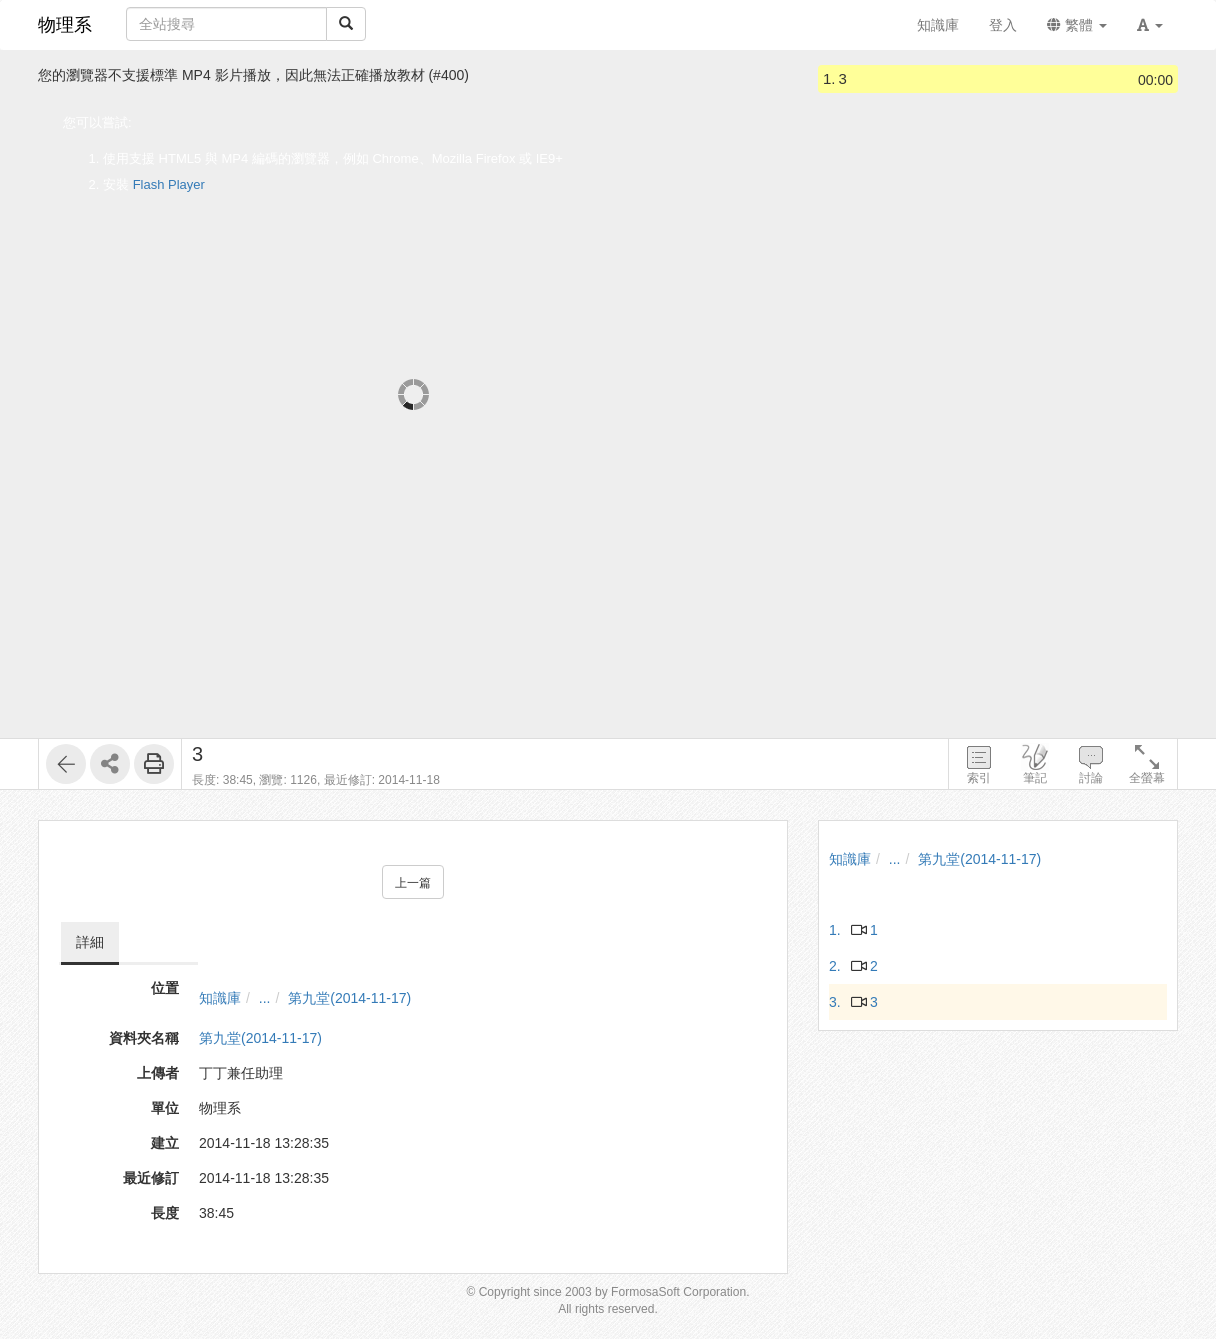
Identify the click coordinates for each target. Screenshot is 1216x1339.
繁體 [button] (1077, 25)
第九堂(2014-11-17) (349, 998)
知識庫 (220, 998)
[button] (1150, 25)
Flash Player (169, 184)
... (265, 998)
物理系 (65, 25)
